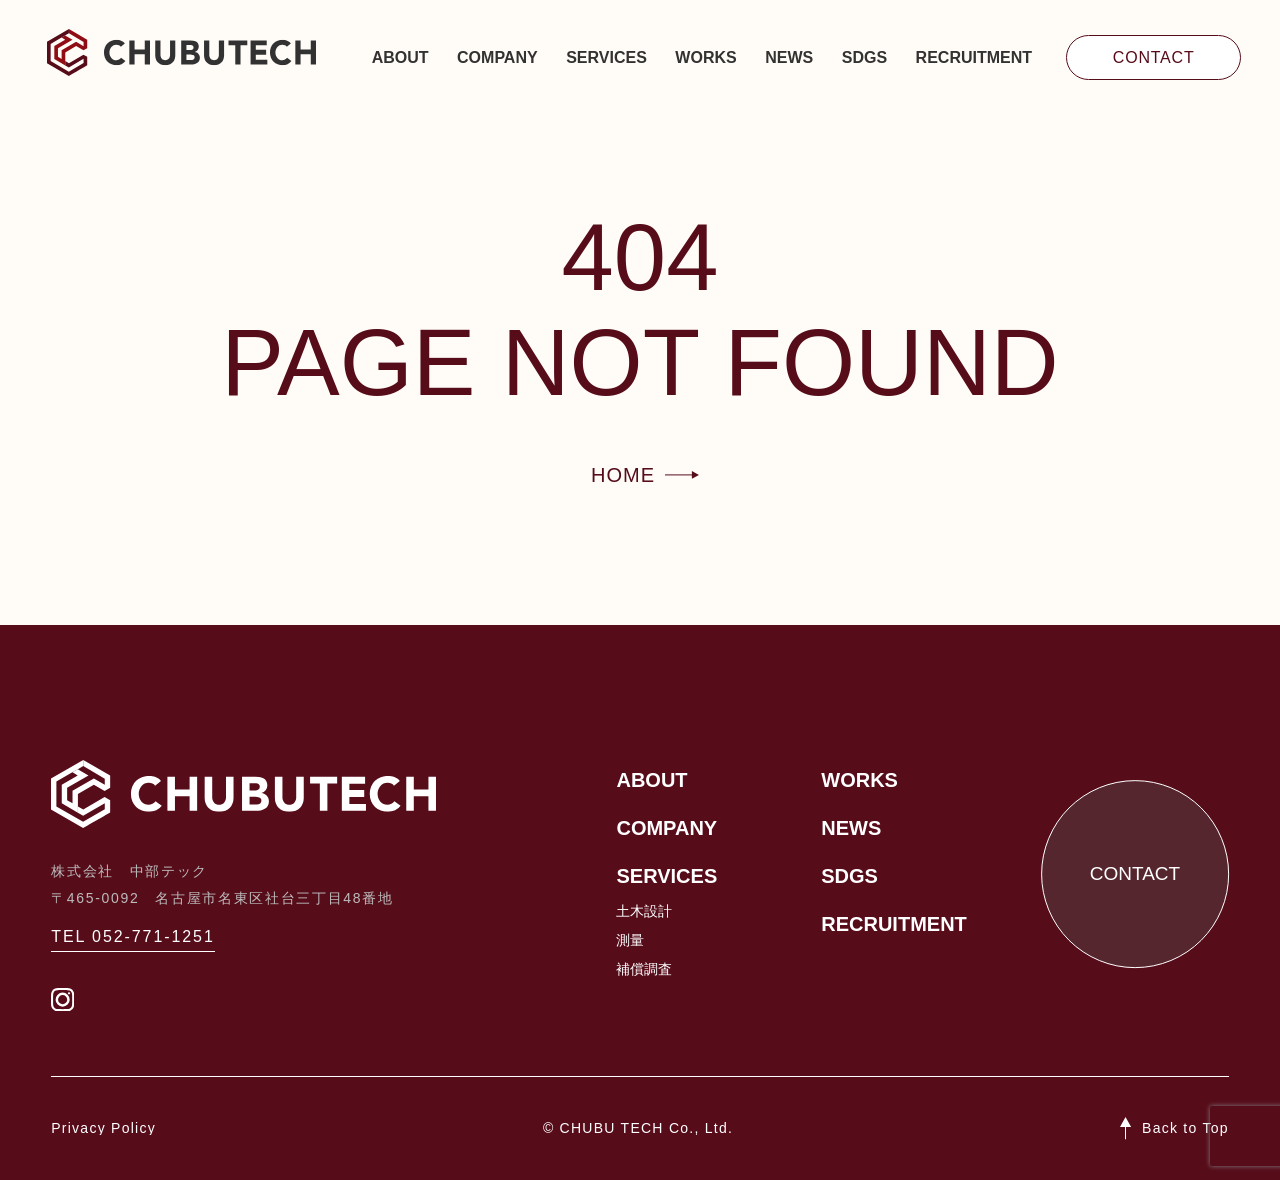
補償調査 (644, 969)
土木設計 (644, 911)
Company (497, 57)
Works (705, 57)
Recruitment (974, 57)
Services (606, 57)
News (789, 57)
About (400, 57)
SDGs (864, 57)
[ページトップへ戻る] (1174, 1128)
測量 (630, 940)
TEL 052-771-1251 (133, 936)
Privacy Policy (103, 1128)
